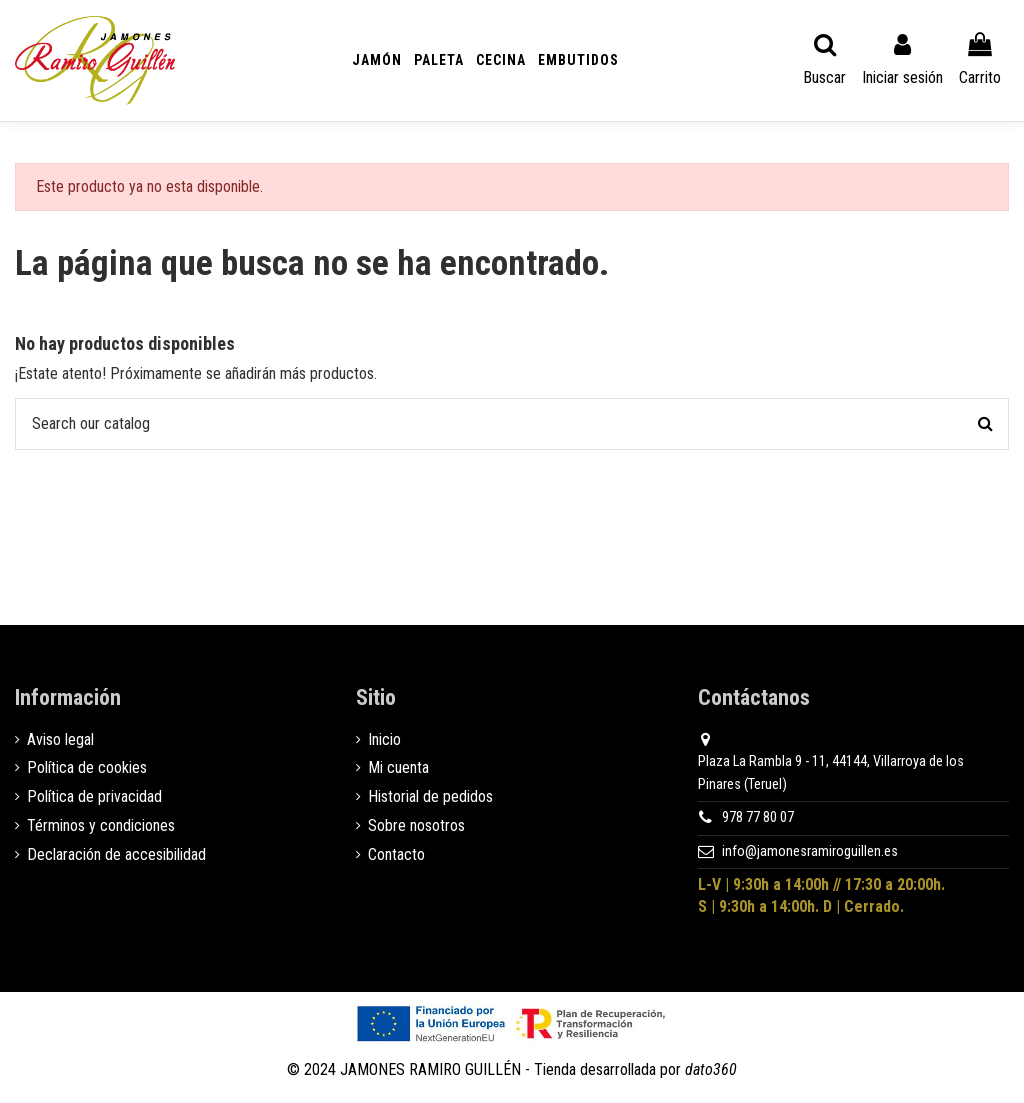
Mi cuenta (398, 767)
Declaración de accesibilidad (116, 854)
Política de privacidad (94, 796)
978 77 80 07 (758, 817)
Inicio (384, 739)
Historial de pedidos (430, 796)
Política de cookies (87, 767)
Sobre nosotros (416, 825)
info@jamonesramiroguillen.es (810, 851)
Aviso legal (60, 739)
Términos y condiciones (101, 825)
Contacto (396, 854)
